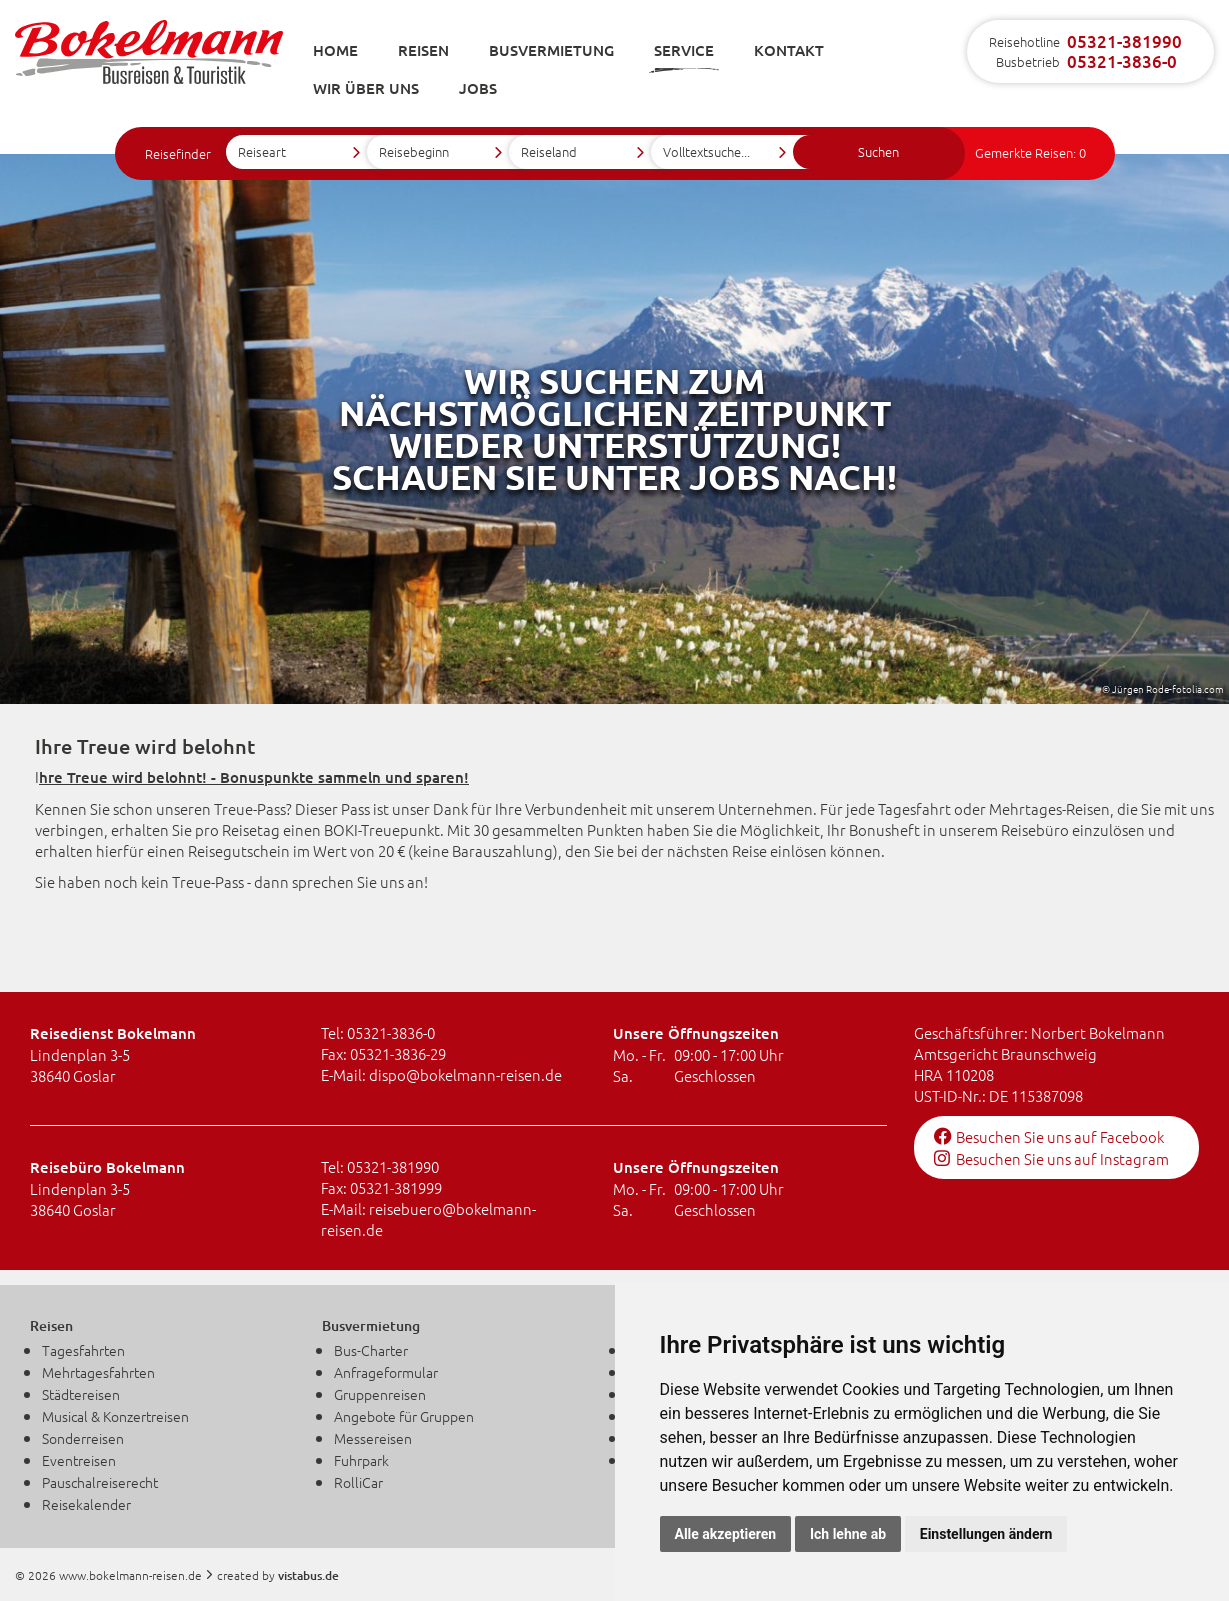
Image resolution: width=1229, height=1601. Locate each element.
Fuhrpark (361, 1460)
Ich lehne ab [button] (848, 1534)
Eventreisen (79, 1460)
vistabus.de (308, 1575)
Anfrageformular (386, 1372)
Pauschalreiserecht (100, 1482)
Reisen (423, 50)
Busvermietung (551, 50)
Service (684, 50)
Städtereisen (81, 1394)
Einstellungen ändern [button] (986, 1534)
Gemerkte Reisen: (1030, 152)
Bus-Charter (371, 1350)
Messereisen (373, 1438)
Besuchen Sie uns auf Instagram (1051, 1158)
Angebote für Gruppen (404, 1416)
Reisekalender (86, 1504)
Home (335, 50)
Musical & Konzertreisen (115, 1416)
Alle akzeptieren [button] (726, 1534)
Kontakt (789, 50)
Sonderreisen (83, 1438)
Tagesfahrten (83, 1350)
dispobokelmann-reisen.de (465, 1074)
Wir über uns (366, 88)
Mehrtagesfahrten (98, 1372)
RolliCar (358, 1482)
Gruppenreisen (380, 1394)
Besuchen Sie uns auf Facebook (1049, 1136)
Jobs (478, 88)
